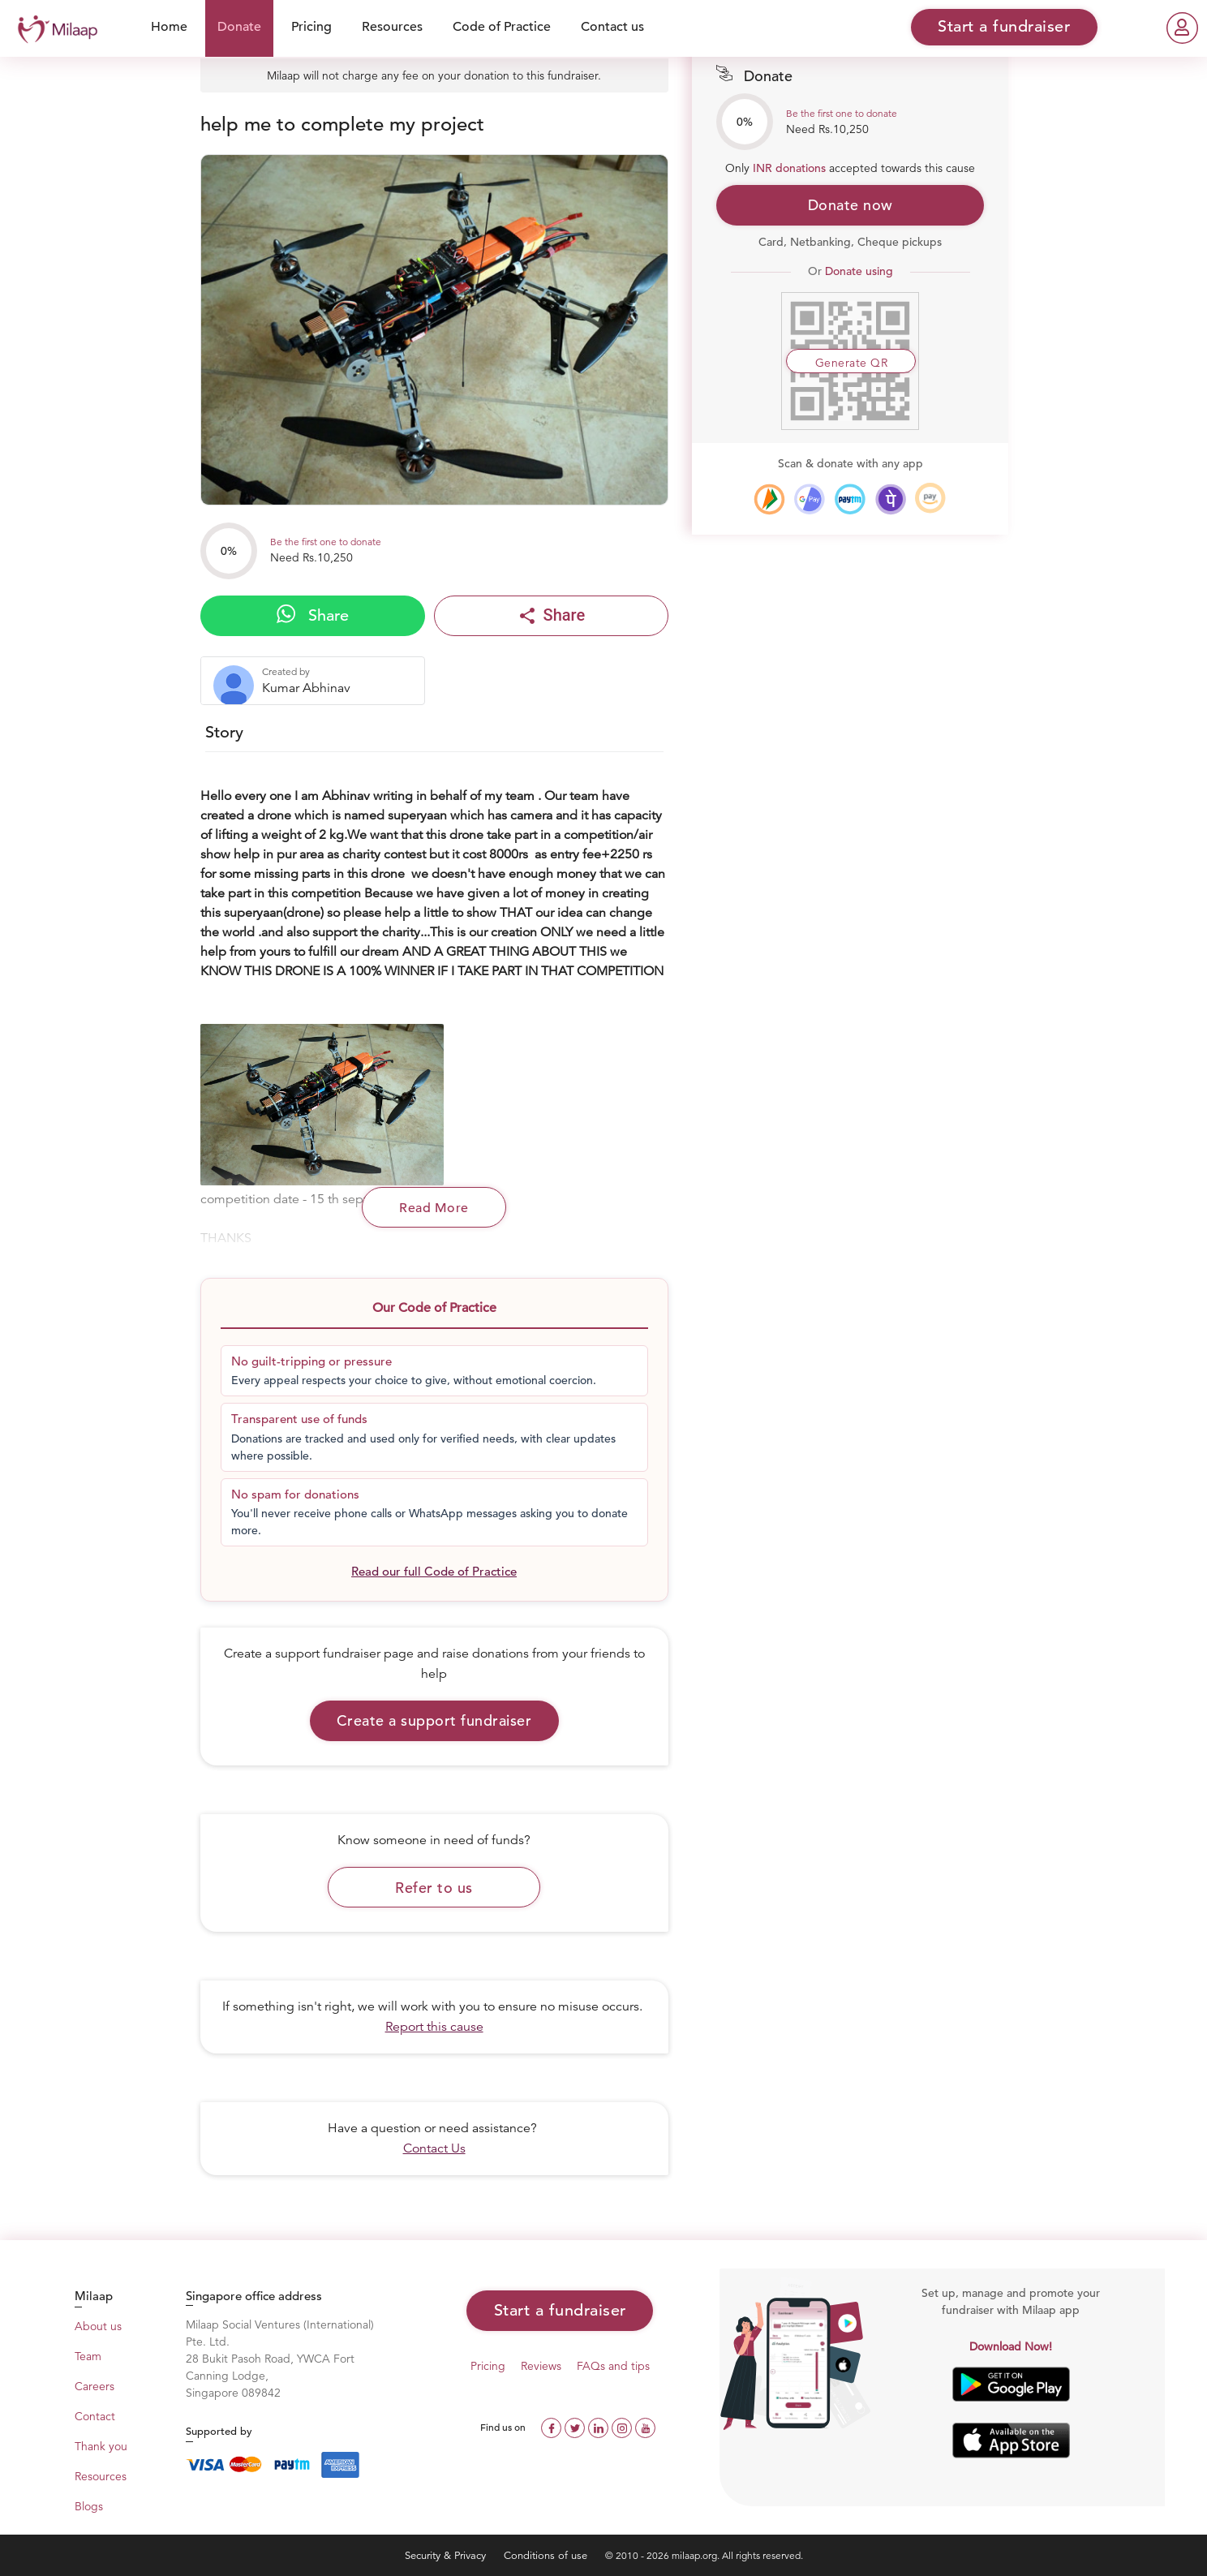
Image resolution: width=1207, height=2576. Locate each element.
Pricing (311, 27)
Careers (94, 2386)
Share (313, 615)
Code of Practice (502, 27)
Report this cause (434, 2027)
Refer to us (434, 1887)
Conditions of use (547, 2555)
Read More (434, 1208)
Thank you (101, 2446)
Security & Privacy (447, 2555)
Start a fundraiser (560, 2310)
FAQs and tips (613, 2366)
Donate (239, 27)
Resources (392, 27)
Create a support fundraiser (434, 1720)
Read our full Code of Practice (434, 1571)
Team (88, 2356)
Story (224, 732)
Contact (95, 2416)
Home (169, 27)
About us (98, 2326)
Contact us (612, 27)
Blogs (89, 2506)
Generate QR (851, 362)
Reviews (541, 2366)
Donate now (850, 205)
